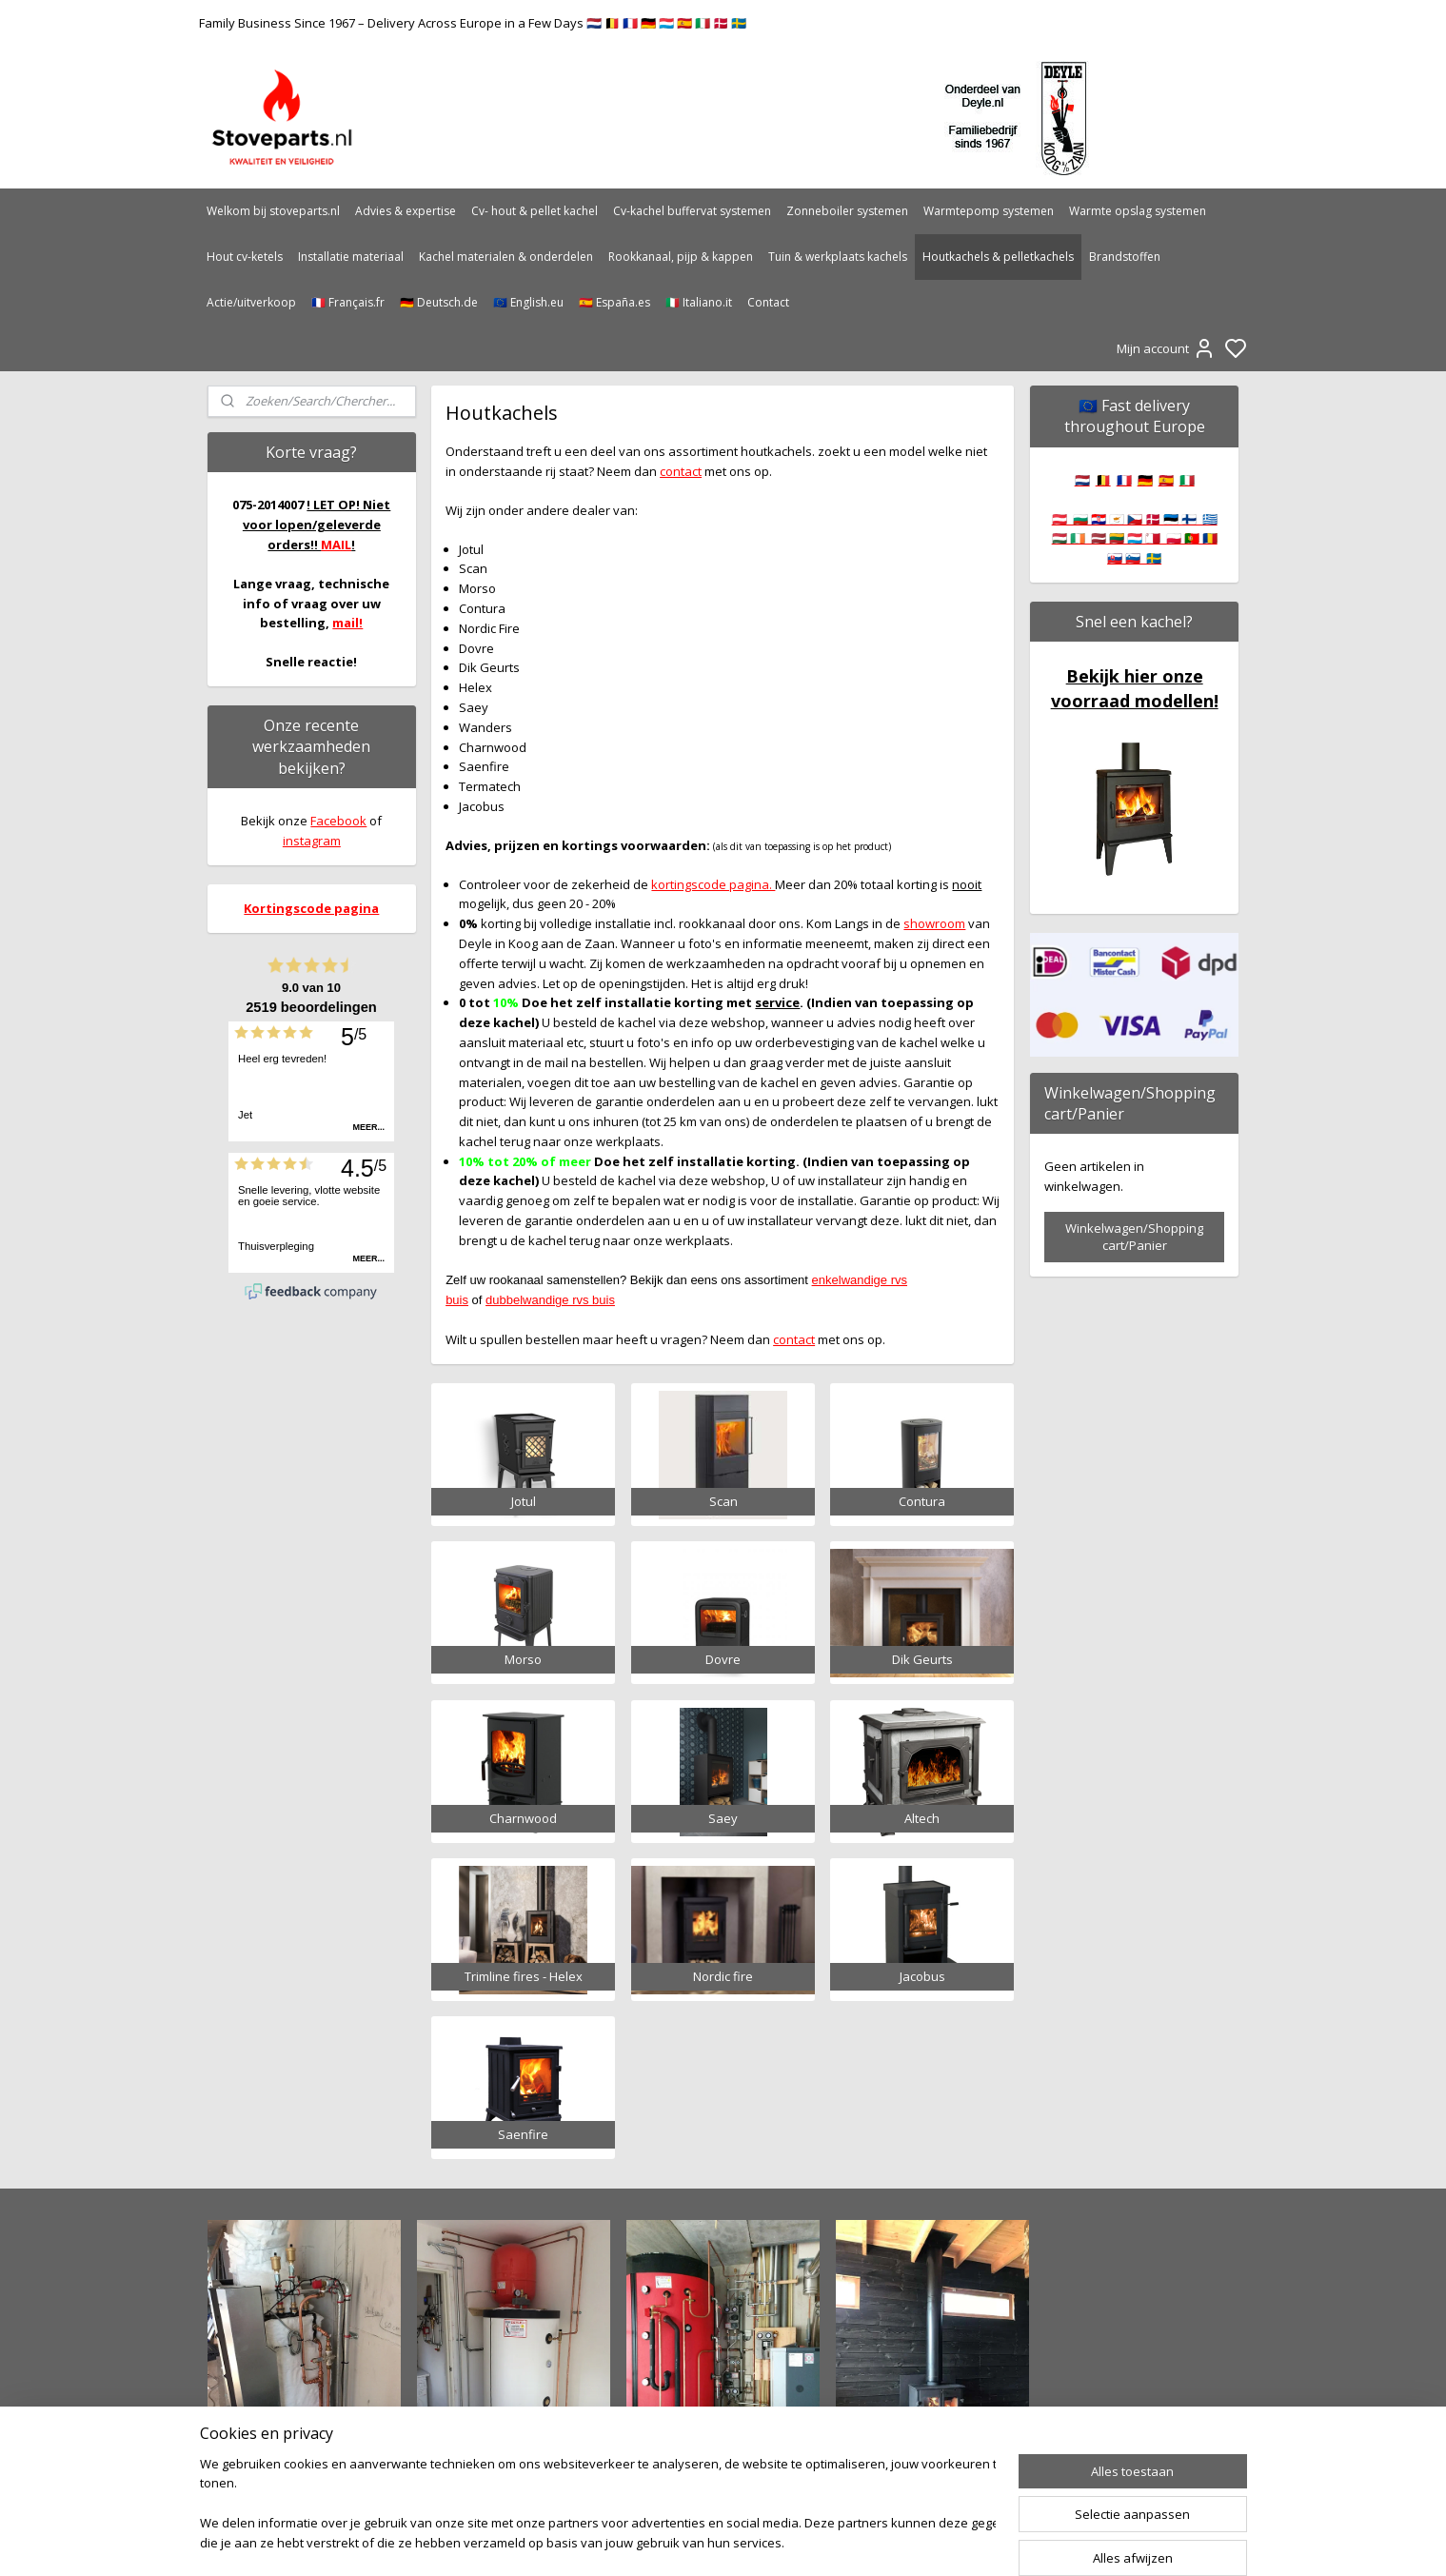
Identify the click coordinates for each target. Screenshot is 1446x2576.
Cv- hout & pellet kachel (534, 211)
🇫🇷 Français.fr (348, 302)
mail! (347, 622)
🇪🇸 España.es (614, 302)
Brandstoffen (1124, 256)
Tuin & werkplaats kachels (837, 256)
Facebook (338, 820)
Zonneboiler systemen (847, 211)
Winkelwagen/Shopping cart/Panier (1134, 1236)
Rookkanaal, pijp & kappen (680, 256)
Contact (768, 302)
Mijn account (1166, 348)
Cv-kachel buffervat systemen (692, 211)
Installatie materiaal (351, 256)
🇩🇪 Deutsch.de (439, 302)
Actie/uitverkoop (251, 302)
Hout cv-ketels (245, 256)
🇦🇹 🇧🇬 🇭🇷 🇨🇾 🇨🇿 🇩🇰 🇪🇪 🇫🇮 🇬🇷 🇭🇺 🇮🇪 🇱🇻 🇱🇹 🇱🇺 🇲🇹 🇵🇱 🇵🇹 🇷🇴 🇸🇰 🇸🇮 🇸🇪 (1135, 538)
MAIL (336, 544)
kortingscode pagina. (714, 884)
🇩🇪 (1145, 479)
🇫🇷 (1124, 479)
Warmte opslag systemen (1137, 211)
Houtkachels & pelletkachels (998, 256)
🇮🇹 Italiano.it (698, 302)
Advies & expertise (405, 211)
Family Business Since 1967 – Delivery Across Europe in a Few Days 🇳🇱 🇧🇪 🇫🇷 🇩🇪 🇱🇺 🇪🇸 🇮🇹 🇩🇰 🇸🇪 (472, 22)
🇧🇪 (1103, 479)
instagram (312, 840)
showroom (935, 923)
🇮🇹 (1187, 479)
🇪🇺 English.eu (528, 302)
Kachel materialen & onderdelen (506, 256)
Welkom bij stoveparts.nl (273, 211)
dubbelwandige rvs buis (550, 1300)
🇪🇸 (1166, 479)
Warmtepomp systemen (988, 211)
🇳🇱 (1082, 479)
